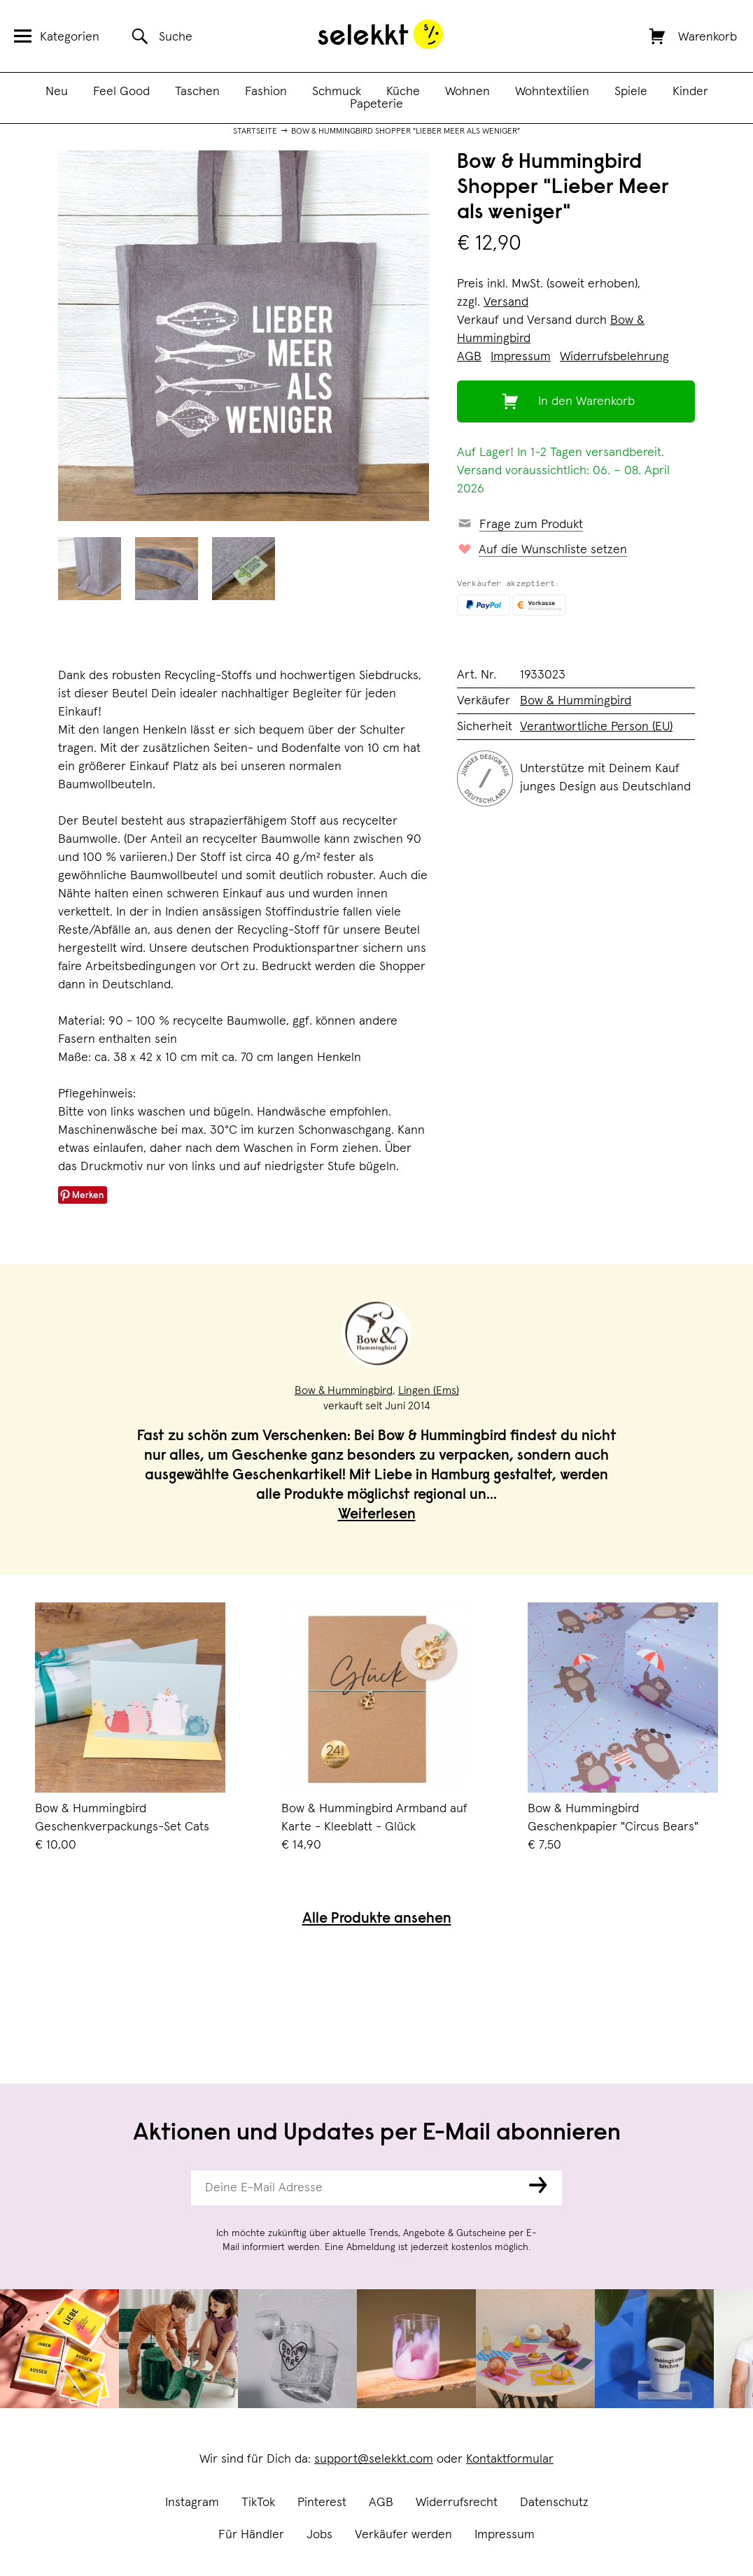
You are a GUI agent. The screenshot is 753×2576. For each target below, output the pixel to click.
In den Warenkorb (586, 401)
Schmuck (336, 91)
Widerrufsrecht (457, 2502)
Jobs (319, 2534)
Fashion (266, 91)
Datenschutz (554, 2502)
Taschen (197, 91)
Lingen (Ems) (428, 1390)
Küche (403, 91)
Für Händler (251, 2534)
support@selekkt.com (373, 2459)
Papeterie (376, 104)
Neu (56, 91)
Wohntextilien (552, 91)
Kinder (690, 91)
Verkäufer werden (403, 2534)
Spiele (630, 91)
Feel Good (121, 91)
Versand (506, 302)
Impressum (504, 2534)
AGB (381, 2502)
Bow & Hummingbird (575, 701)
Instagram (192, 2502)
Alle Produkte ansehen (376, 1919)
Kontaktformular (510, 2459)
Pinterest (321, 2502)
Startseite (255, 131)
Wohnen (467, 91)
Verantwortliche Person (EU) (596, 726)
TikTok (258, 2502)
